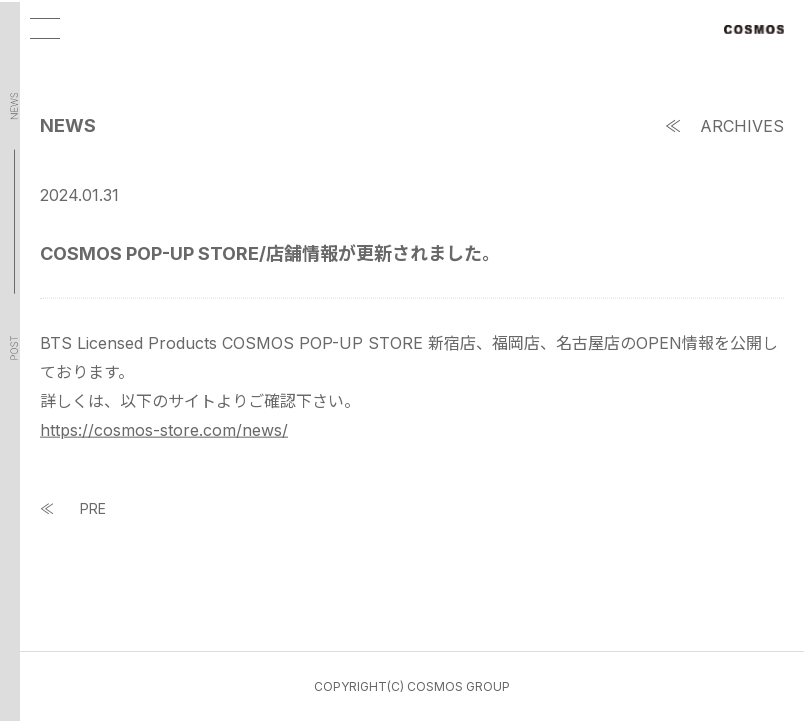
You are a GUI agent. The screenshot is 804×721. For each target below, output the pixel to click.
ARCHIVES (742, 128)
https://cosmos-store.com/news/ (164, 432)
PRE (93, 510)
